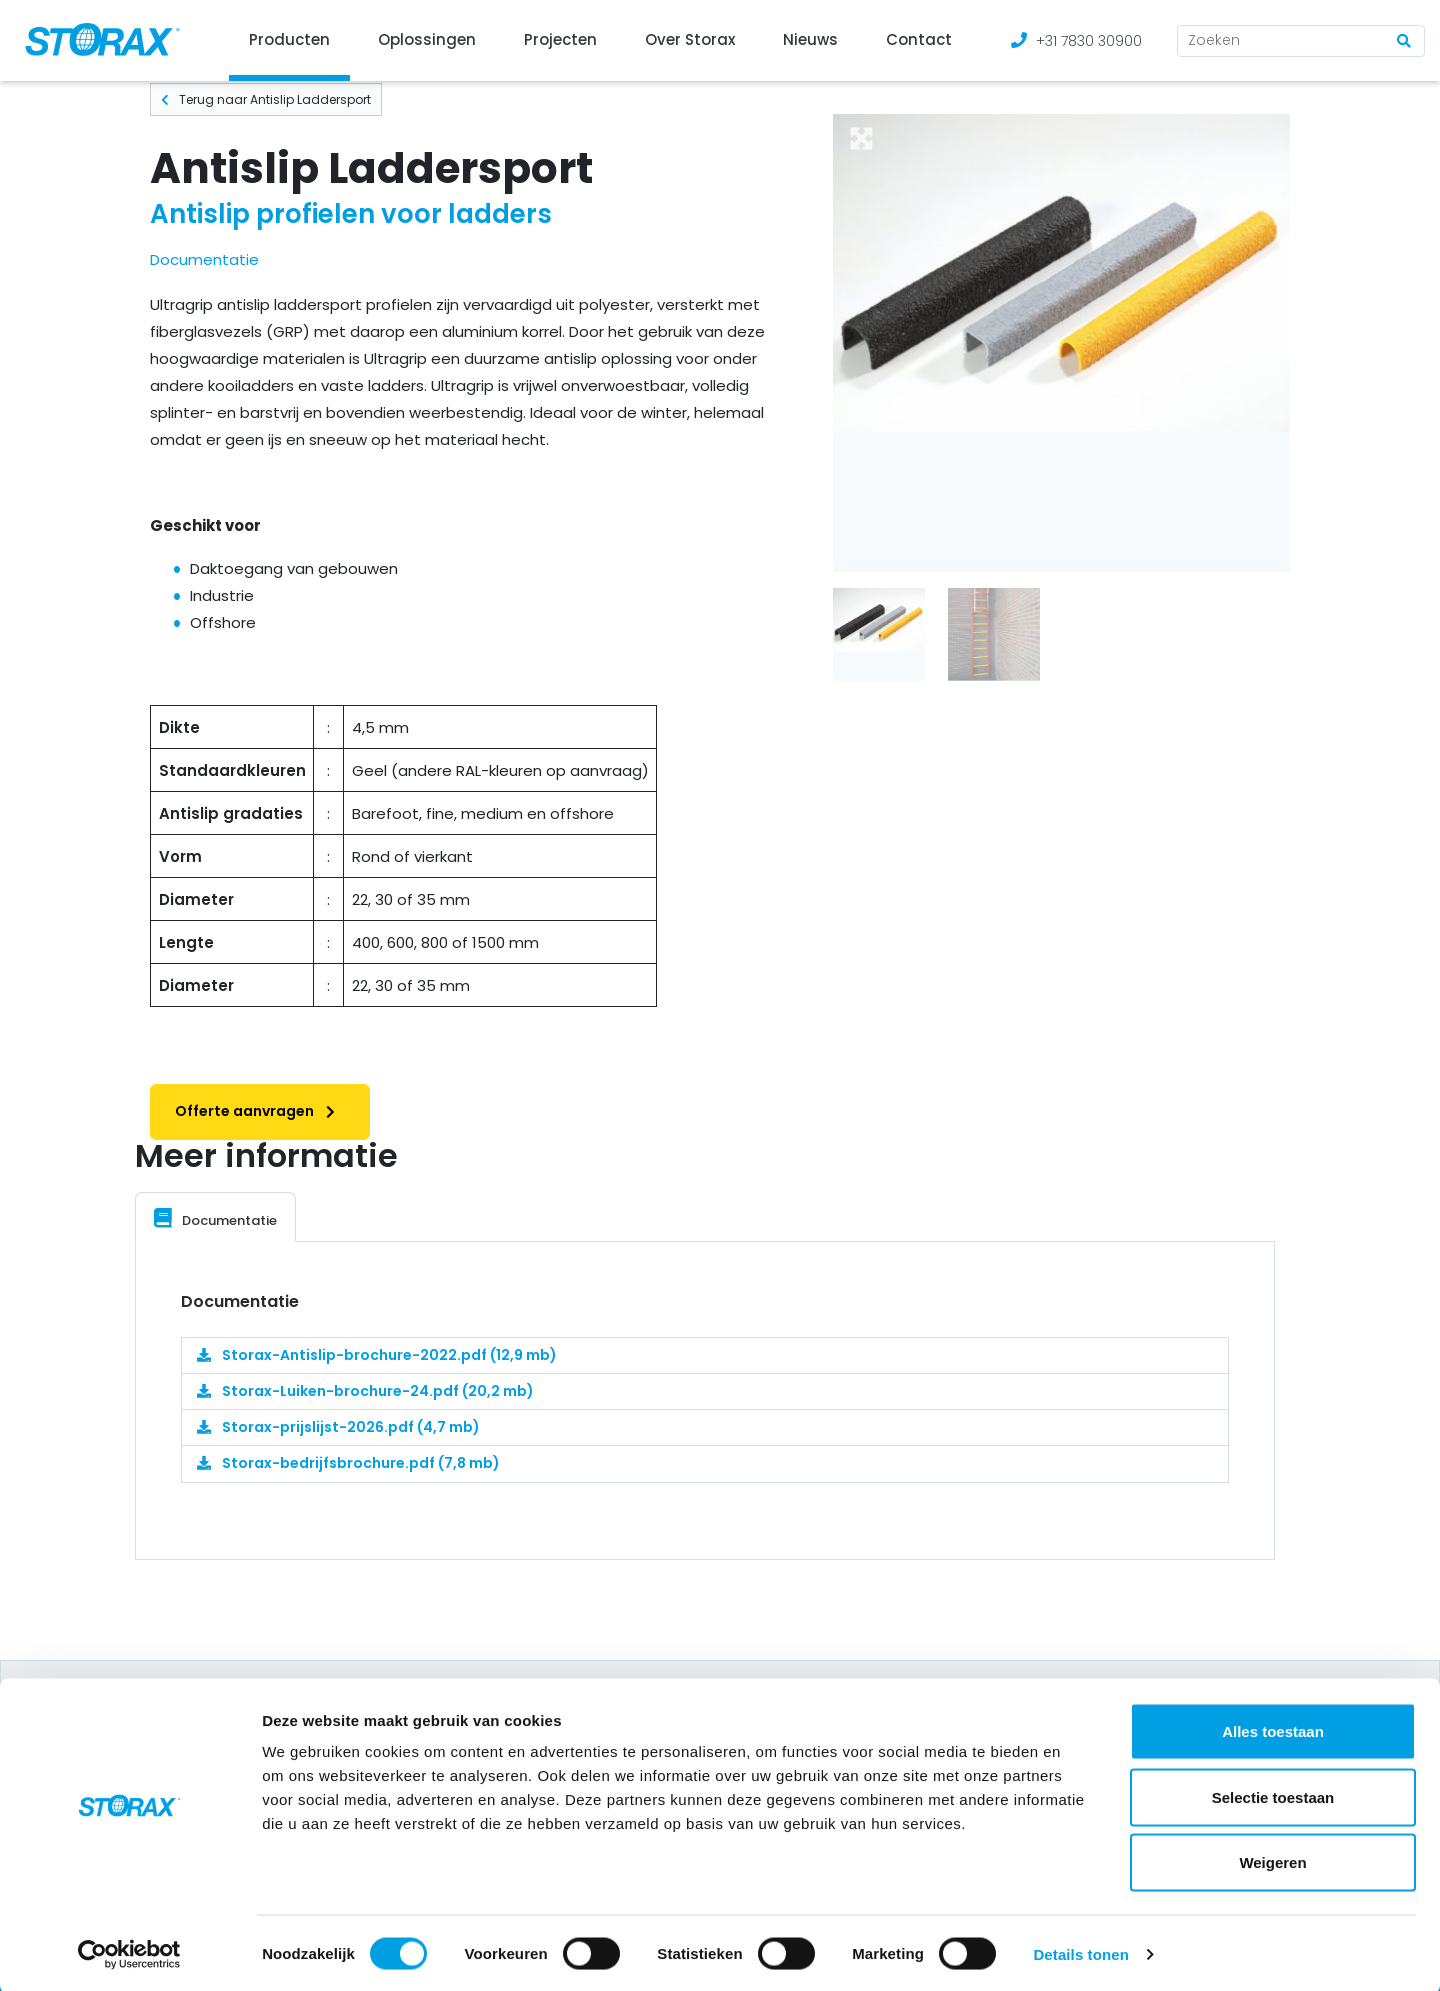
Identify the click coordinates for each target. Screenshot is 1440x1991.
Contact (919, 39)
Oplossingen (427, 39)
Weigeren (1272, 1859)
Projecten (560, 39)
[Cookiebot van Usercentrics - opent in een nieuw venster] (129, 1952)
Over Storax (690, 39)
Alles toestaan (1273, 1728)
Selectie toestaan (1273, 1794)
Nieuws (810, 39)
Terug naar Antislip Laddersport (266, 99)
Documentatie (204, 259)
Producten (289, 39)
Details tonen (1080, 1951)
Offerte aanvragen (260, 1111)
